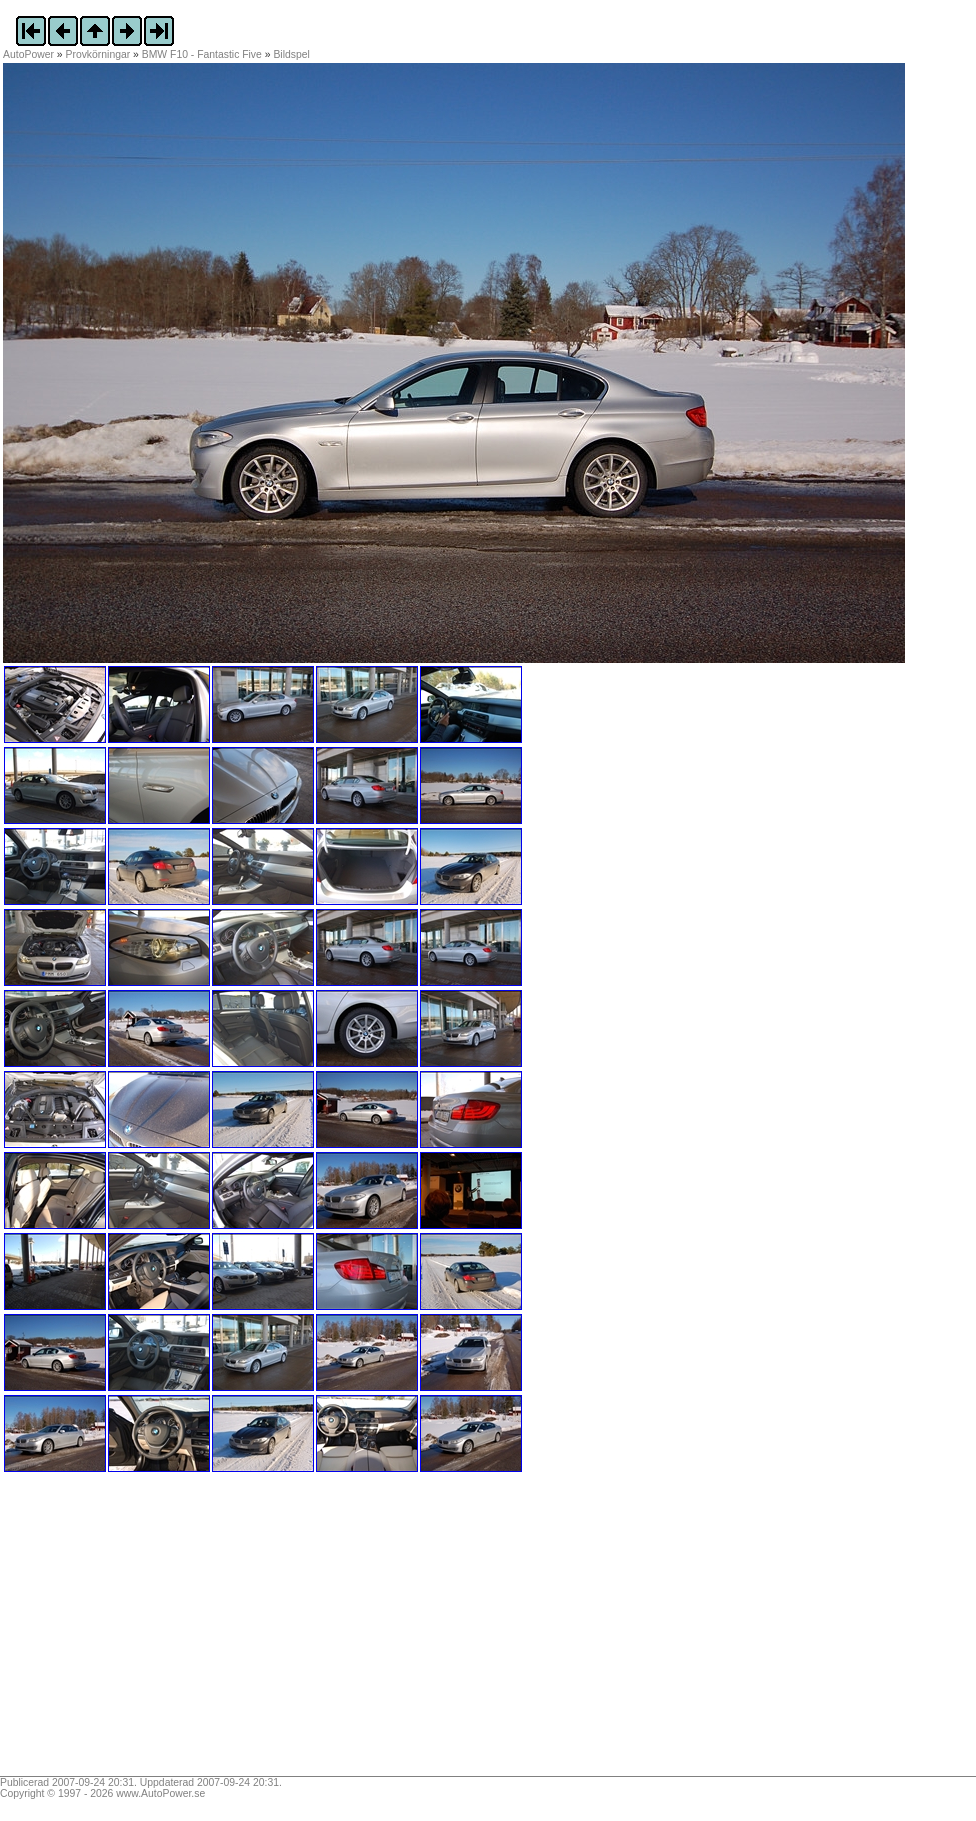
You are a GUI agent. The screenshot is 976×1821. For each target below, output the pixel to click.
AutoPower (28, 54)
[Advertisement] (128, 1631)
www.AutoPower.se (160, 1793)
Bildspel (291, 54)
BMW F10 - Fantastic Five (202, 54)
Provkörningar (98, 54)
